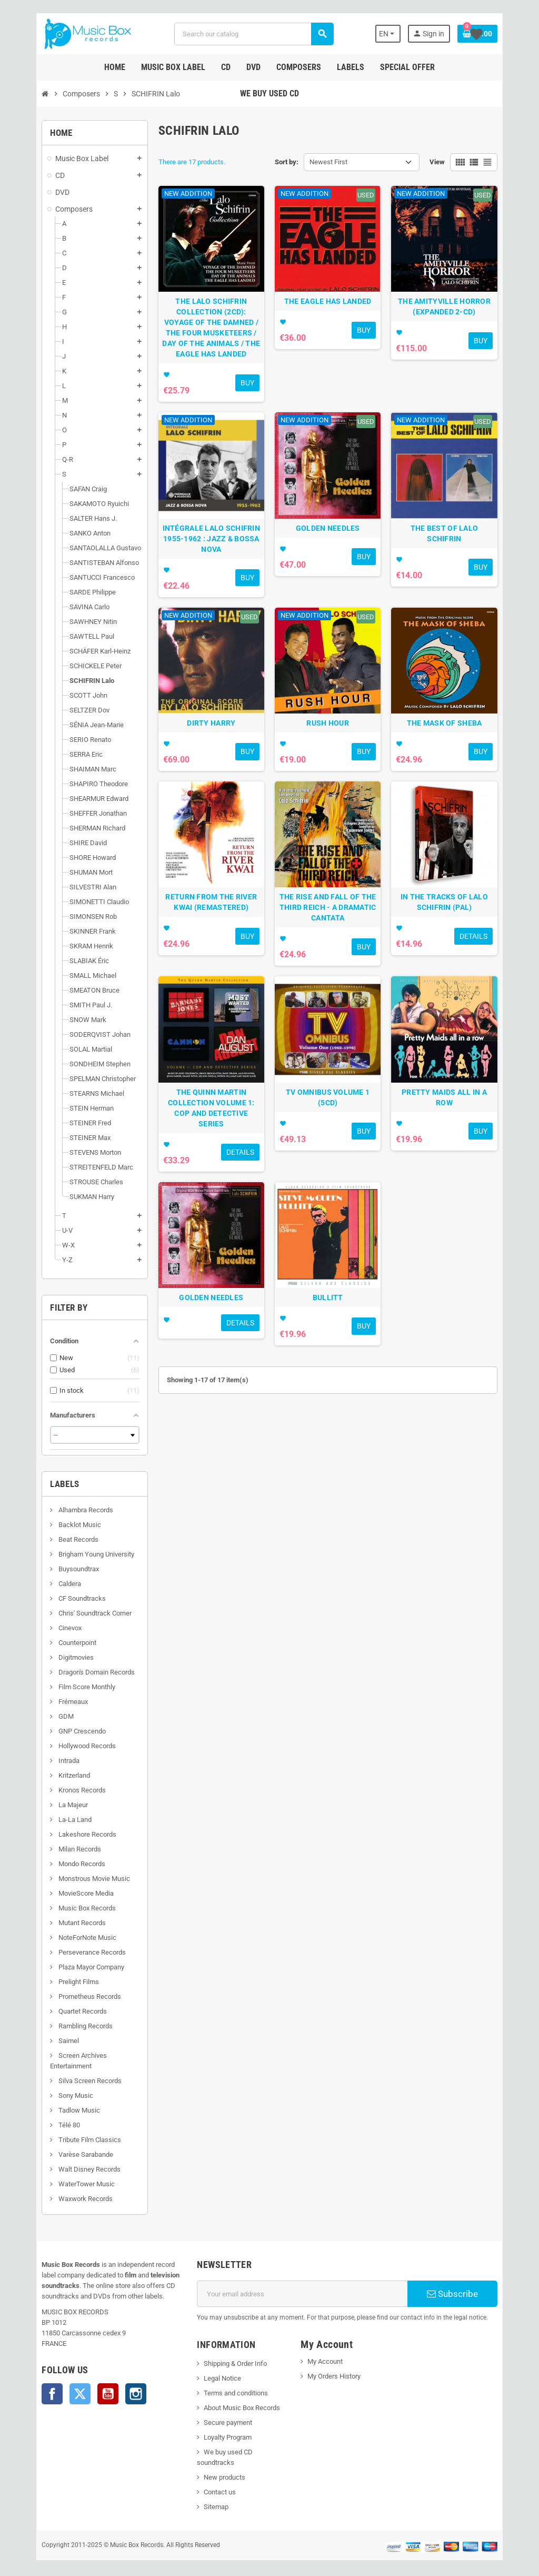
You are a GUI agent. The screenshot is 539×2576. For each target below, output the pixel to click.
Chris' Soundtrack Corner (74, 1613)
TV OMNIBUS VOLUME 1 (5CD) (332, 1141)
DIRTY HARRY (206, 752)
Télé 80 (49, 2125)
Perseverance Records (71, 1952)
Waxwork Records (65, 2199)
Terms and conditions (229, 2393)
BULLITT (332, 1346)
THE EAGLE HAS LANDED (332, 311)
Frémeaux (52, 1702)
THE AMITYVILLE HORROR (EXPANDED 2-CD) (459, 316)
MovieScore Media (65, 1893)
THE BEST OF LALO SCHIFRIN (459, 547)
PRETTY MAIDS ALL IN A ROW (459, 1141)
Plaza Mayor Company (71, 1967)
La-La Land (54, 1820)
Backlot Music (59, 1525)
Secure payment (221, 2422)
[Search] (253, 34)
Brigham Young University (76, 1554)
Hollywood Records (66, 1746)
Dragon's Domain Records (76, 1672)
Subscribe (467, 2293)
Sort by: (286, 162)
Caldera (49, 1584)
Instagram (116, 2393)
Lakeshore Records (67, 1834)
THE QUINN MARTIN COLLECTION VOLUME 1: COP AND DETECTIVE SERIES (206, 1151)
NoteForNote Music (67, 1937)
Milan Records (59, 1849)
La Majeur (52, 1805)
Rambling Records (65, 2026)
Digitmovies (55, 1657)
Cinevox (49, 1628)
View (456, 162)
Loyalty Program (221, 2437)
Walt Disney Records (69, 2169)
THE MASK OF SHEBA (459, 752)
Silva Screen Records (69, 2081)
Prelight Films (58, 1982)
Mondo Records (61, 1864)
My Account (327, 2361)
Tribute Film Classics (69, 2140)
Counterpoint (57, 1643)
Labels (45, 1484)
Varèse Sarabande (65, 2154)
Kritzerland (54, 1775)
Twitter (60, 2393)
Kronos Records (61, 1790)
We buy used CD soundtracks (241, 2452)
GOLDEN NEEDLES (333, 547)
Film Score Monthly (66, 1687)
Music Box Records (66, 1908)
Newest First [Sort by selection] (328, 162)
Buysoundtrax (58, 1569)
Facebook (32, 2393)
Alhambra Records (65, 1510)
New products (218, 2467)
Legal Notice (216, 2378)
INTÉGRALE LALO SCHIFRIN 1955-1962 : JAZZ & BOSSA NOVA (206, 558)
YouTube (88, 2393)
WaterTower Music (66, 2184)
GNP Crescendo (61, 1731)
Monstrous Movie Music (74, 1879)
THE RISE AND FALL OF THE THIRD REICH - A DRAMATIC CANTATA (332, 947)
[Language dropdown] (406, 34)
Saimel (48, 2041)
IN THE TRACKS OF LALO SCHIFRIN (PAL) (459, 941)
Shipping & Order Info (229, 2363)
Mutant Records (61, 1923)
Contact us (213, 2481)
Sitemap (209, 2496)
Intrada (48, 1761)
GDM (45, 1716)
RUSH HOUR (333, 752)
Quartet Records (62, 2011)
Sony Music (55, 2095)
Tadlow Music (59, 2110)
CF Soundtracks (61, 1598)
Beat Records (58, 1539)
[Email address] (305, 2294)
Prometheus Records (69, 1996)
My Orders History (336, 2376)
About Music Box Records (235, 2408)
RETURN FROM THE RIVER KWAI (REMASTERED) (206, 941)
